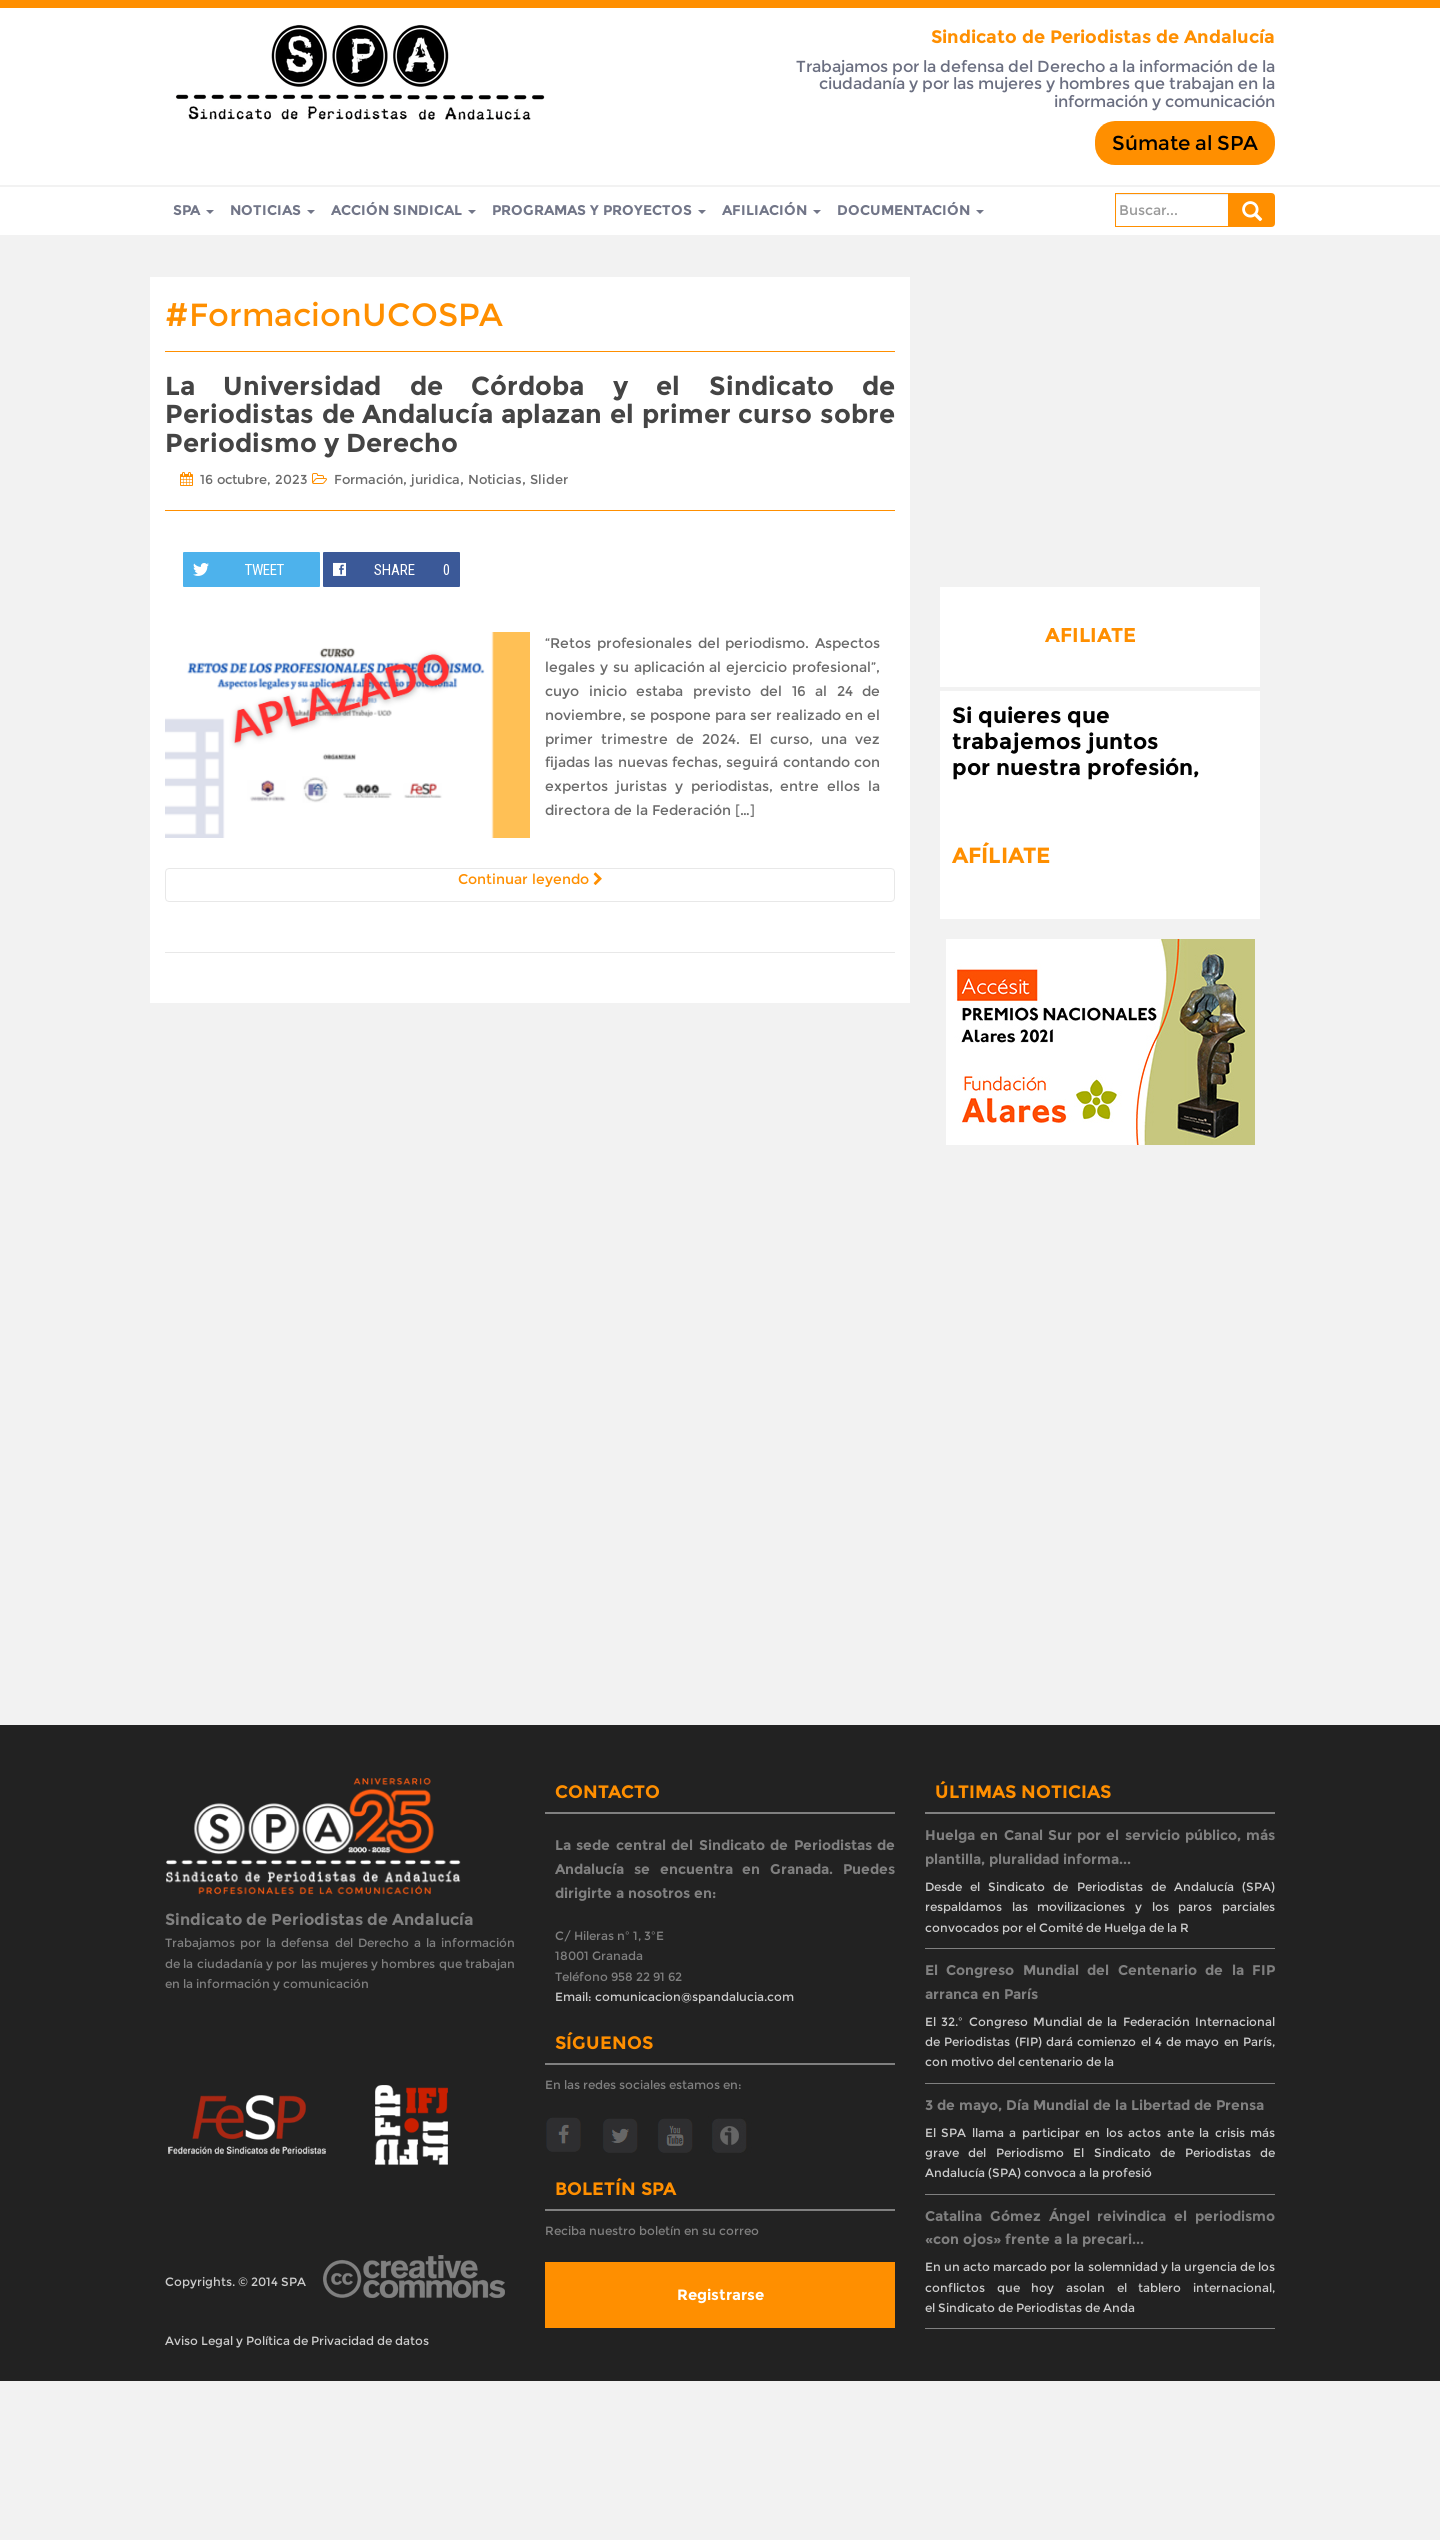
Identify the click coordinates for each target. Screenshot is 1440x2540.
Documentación (910, 211)
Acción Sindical (403, 211)
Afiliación (771, 211)
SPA (193, 211)
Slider (549, 479)
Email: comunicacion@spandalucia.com (674, 1996)
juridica (435, 479)
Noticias (272, 211)
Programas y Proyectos (599, 211)
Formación (368, 479)
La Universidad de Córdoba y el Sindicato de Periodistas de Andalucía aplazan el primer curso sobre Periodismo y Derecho (530, 414)
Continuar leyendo (530, 879)
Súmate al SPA (1185, 143)
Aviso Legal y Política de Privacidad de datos (297, 2340)
